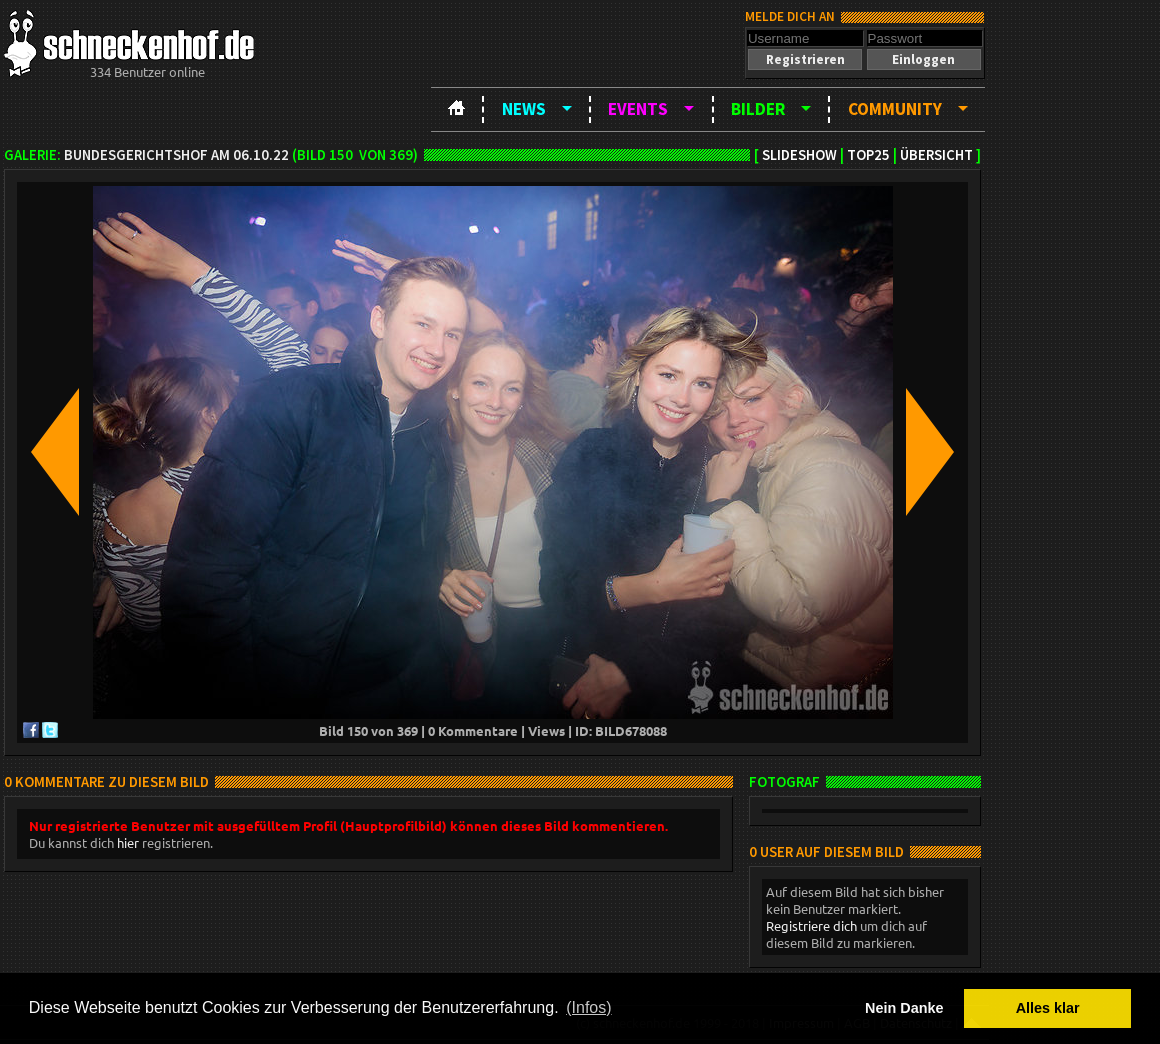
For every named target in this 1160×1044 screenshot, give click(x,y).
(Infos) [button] (588, 1007)
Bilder (758, 109)
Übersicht (936, 155)
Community (895, 109)
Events (638, 109)
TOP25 (868, 155)
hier (128, 842)
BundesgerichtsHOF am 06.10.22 (176, 155)
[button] (805, 59)
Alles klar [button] (1048, 1008)
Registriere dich (811, 925)
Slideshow (799, 155)
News (524, 109)
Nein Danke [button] (904, 1008)
